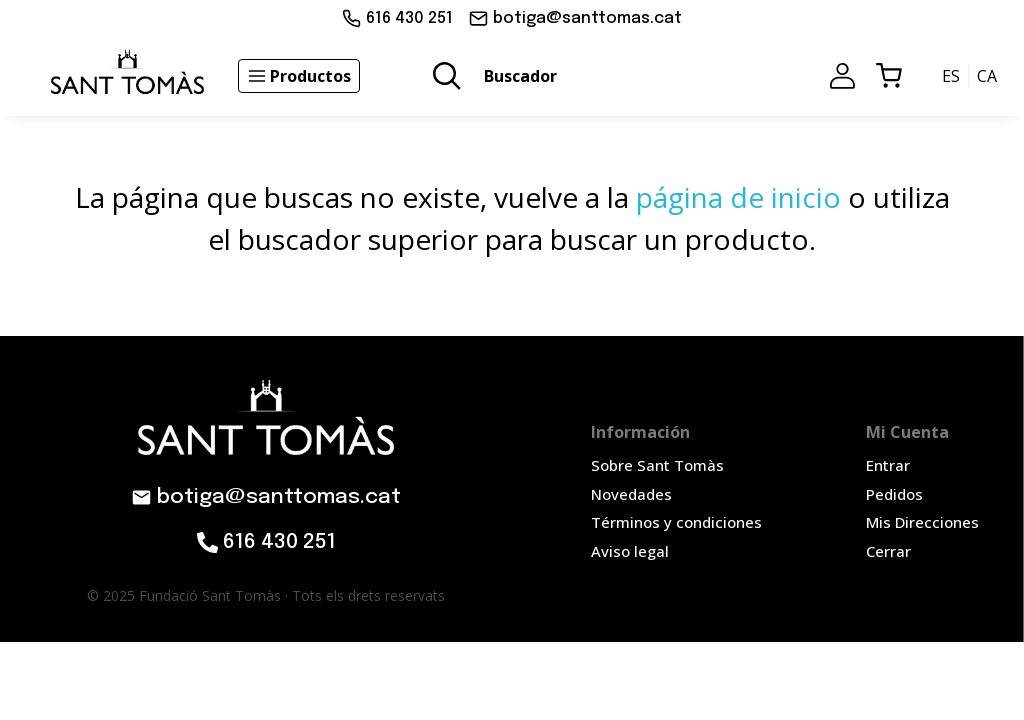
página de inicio (738, 197)
